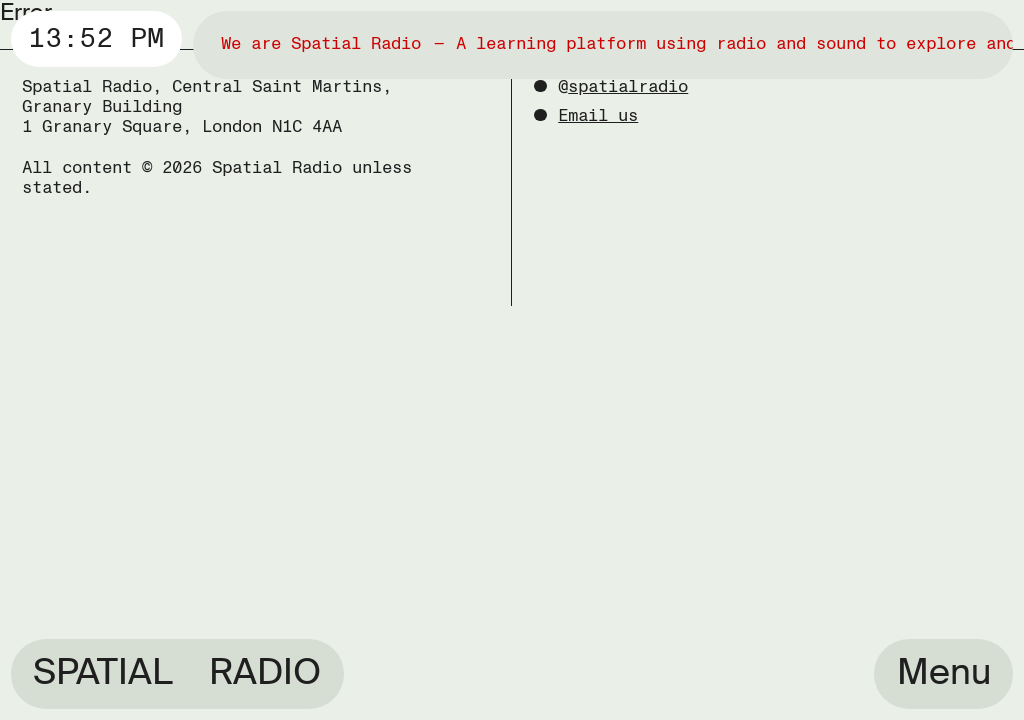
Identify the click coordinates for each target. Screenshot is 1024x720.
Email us (598, 115)
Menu (944, 672)
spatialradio (628, 86)
